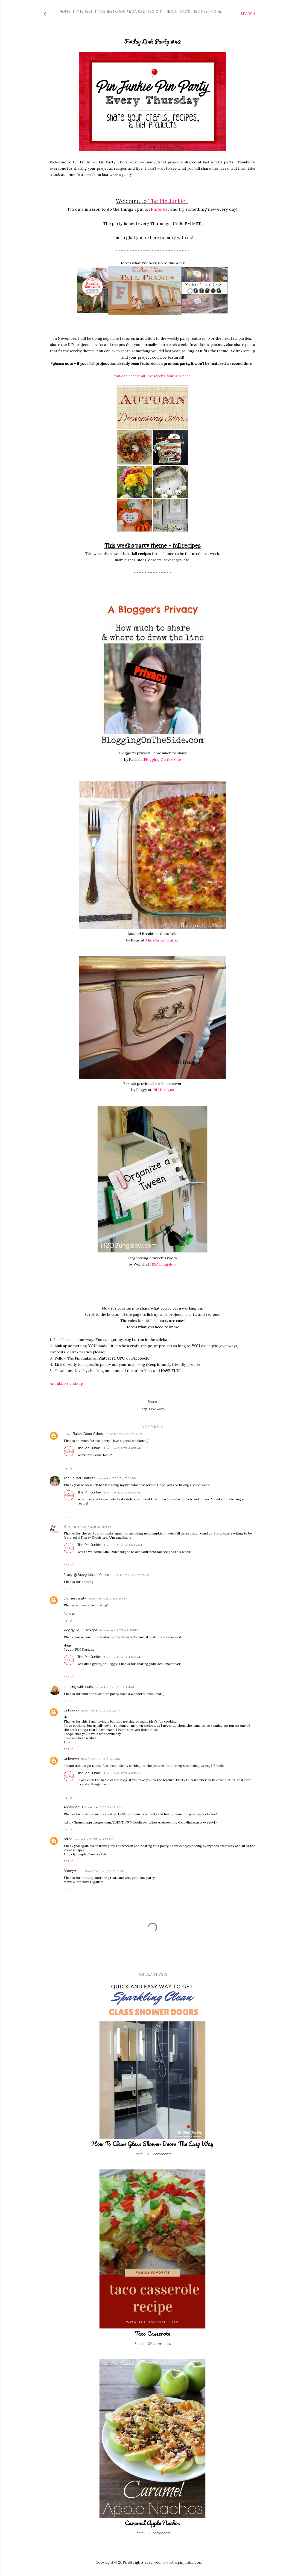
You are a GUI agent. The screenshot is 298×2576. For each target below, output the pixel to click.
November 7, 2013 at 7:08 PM (117, 1478)
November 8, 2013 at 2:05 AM (100, 1710)
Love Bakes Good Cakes (83, 1434)
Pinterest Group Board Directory (129, 11)
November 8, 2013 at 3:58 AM (100, 1759)
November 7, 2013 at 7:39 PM (130, 1575)
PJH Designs (163, 1089)
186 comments (159, 2154)
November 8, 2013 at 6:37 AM (122, 1657)
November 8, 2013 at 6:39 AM (122, 1448)
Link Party (157, 1409)
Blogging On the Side (162, 759)
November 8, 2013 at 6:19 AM (104, 1807)
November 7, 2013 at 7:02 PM (124, 1434)
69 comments (159, 2344)
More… (216, 11)
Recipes (200, 11)
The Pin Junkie (166, 201)
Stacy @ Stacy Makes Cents (86, 1575)
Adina (68, 1839)
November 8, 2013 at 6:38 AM (122, 1545)
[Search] (248, 13)
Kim (67, 1526)
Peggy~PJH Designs (80, 1630)
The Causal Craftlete (80, 1478)
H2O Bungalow (163, 1264)
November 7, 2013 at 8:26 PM (107, 1598)
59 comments (159, 2533)
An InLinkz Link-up (66, 1383)
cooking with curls (78, 1687)
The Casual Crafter (162, 940)
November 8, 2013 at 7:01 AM (93, 1839)
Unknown (71, 1710)
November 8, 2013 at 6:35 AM (122, 1773)
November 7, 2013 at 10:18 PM (114, 1687)
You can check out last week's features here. (152, 376)
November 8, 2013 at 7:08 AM (105, 1871)
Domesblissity (75, 1598)
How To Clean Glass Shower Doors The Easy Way (152, 2143)
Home (64, 11)
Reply (68, 1468)
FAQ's (185, 11)
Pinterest (82, 11)
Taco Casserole (152, 2333)
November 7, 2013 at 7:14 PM (92, 1526)
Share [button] (152, 1402)
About (172, 11)
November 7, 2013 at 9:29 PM (118, 1630)
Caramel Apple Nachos (152, 2523)
